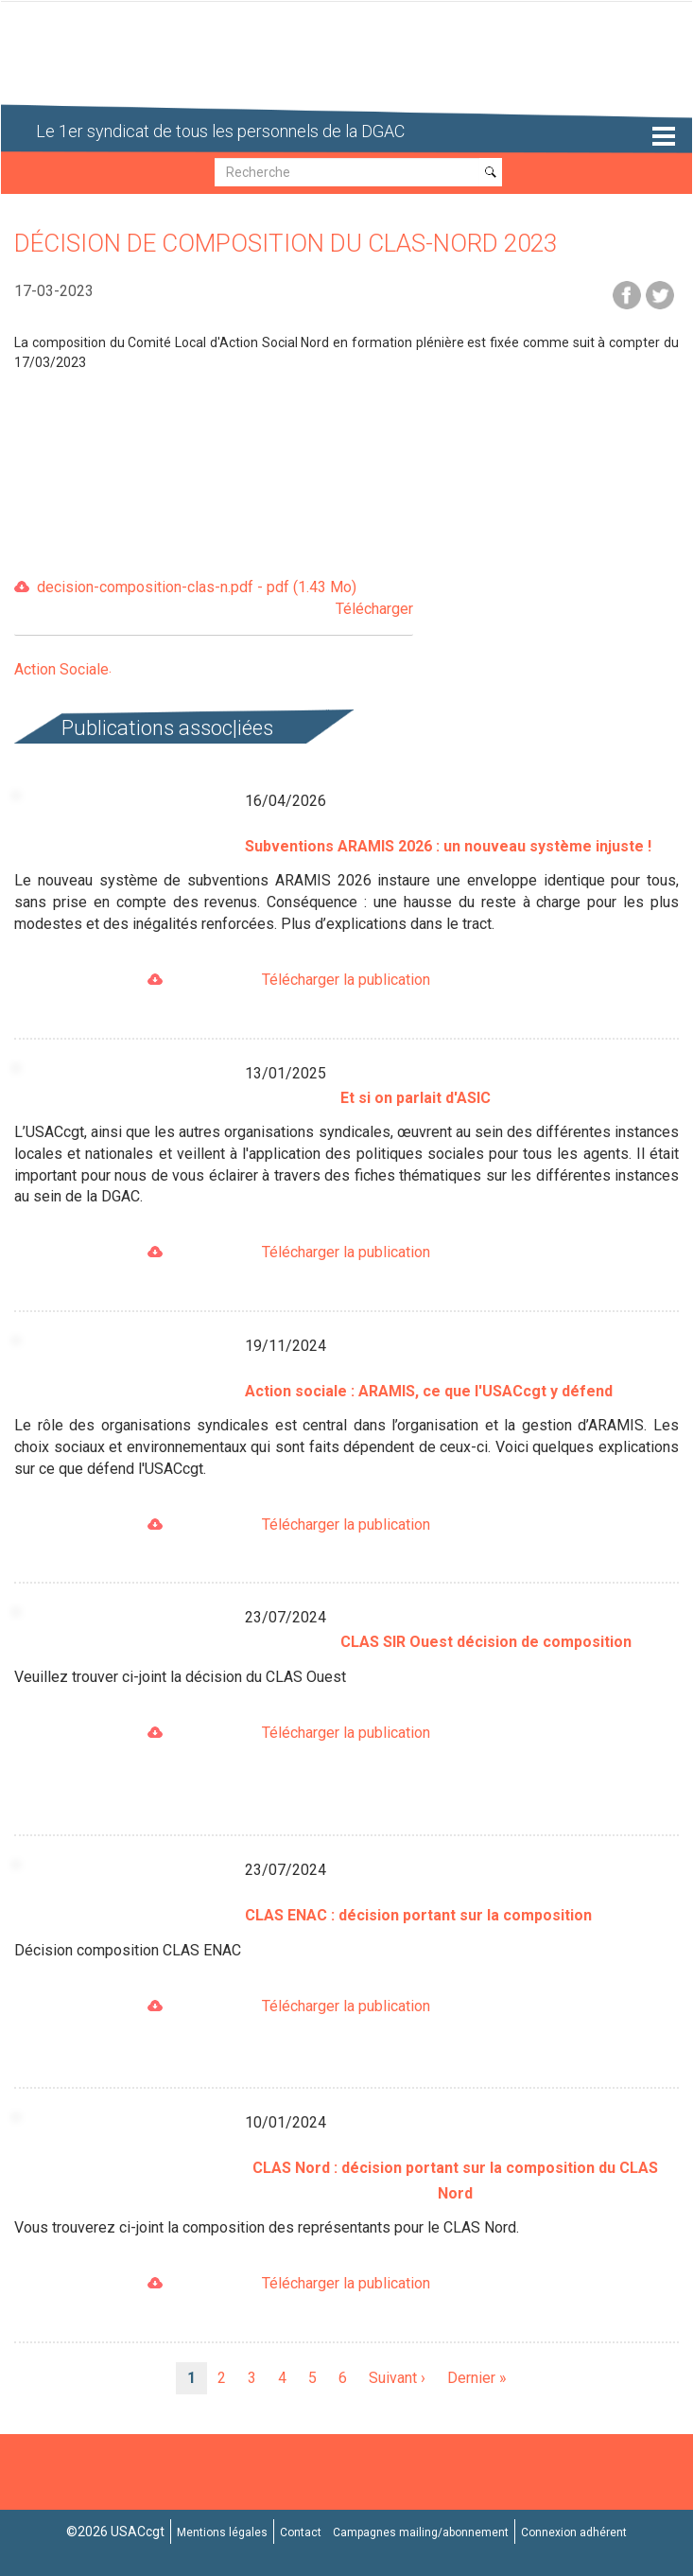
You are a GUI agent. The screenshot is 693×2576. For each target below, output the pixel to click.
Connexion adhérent (574, 2532)
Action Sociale (61, 669)
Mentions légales (222, 2532)
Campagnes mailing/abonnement (421, 2532)
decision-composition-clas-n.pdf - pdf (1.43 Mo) (225, 599)
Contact (300, 2532)
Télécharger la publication (346, 980)
